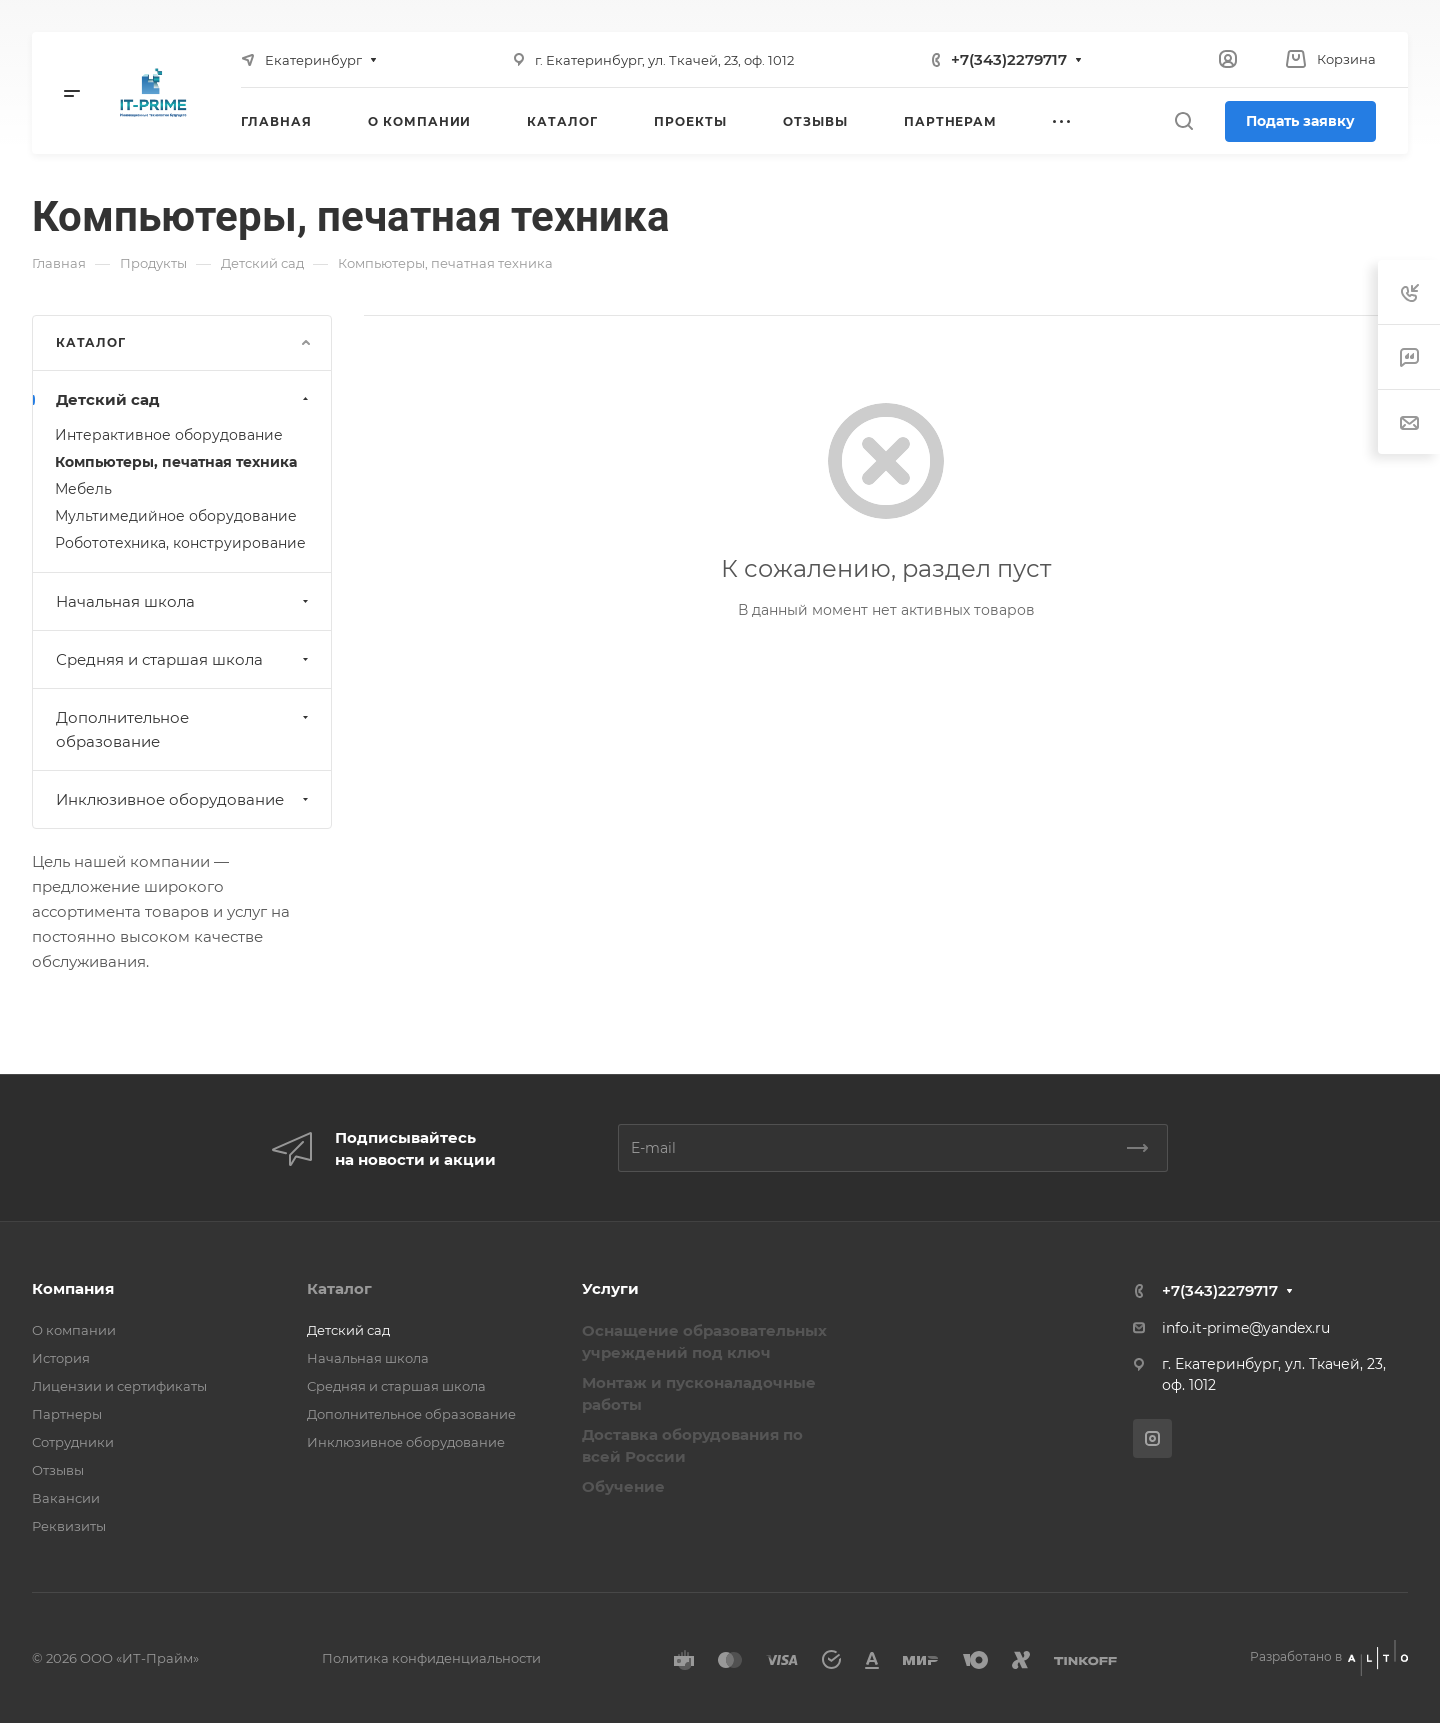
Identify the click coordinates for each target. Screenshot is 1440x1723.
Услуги (610, 1288)
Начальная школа (184, 601)
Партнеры (67, 1414)
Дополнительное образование (184, 729)
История (61, 1358)
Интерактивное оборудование (169, 435)
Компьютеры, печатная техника (176, 462)
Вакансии (66, 1498)
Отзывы (58, 1470)
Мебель (83, 489)
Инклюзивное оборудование (184, 799)
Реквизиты (69, 1526)
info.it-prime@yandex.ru (1246, 1328)
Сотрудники (73, 1442)
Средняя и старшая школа (184, 659)
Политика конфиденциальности (431, 1658)
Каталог (339, 1288)
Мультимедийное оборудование (176, 516)
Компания (73, 1288)
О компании (74, 1330)
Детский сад (184, 399)
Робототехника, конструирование (180, 543)
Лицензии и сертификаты (119, 1386)
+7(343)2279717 (1009, 59)
